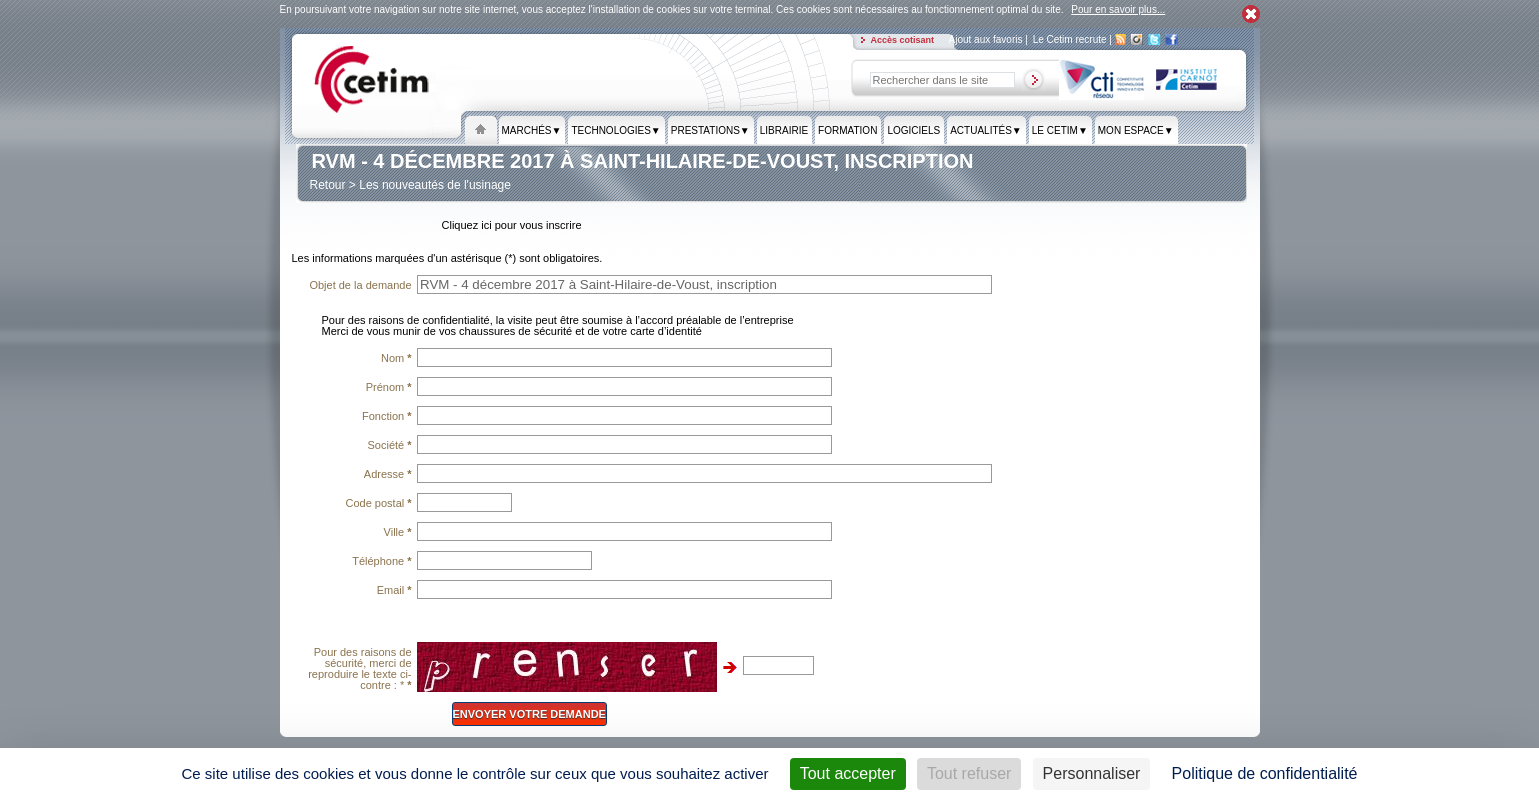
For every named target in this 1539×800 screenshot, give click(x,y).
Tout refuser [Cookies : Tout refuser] (969, 773)
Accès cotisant (904, 40)
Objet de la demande (360, 285)
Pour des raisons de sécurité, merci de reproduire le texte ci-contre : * (359, 668)
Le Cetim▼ (1060, 131)
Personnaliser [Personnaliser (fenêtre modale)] (1092, 773)
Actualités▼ (986, 131)
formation (847, 131)
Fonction (387, 416)
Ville (398, 532)
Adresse (388, 474)
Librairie (784, 131)
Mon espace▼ (1136, 131)
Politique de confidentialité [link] (1265, 773)
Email (394, 590)
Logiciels (913, 131)
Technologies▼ (615, 131)
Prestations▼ (710, 131)
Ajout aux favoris (987, 39)
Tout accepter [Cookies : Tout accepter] (848, 773)
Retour (328, 185)
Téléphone (381, 561)
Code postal (378, 503)
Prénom (389, 387)
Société (390, 445)
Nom (396, 358)
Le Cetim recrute (1071, 39)
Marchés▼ (532, 131)
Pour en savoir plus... (1118, 9)
